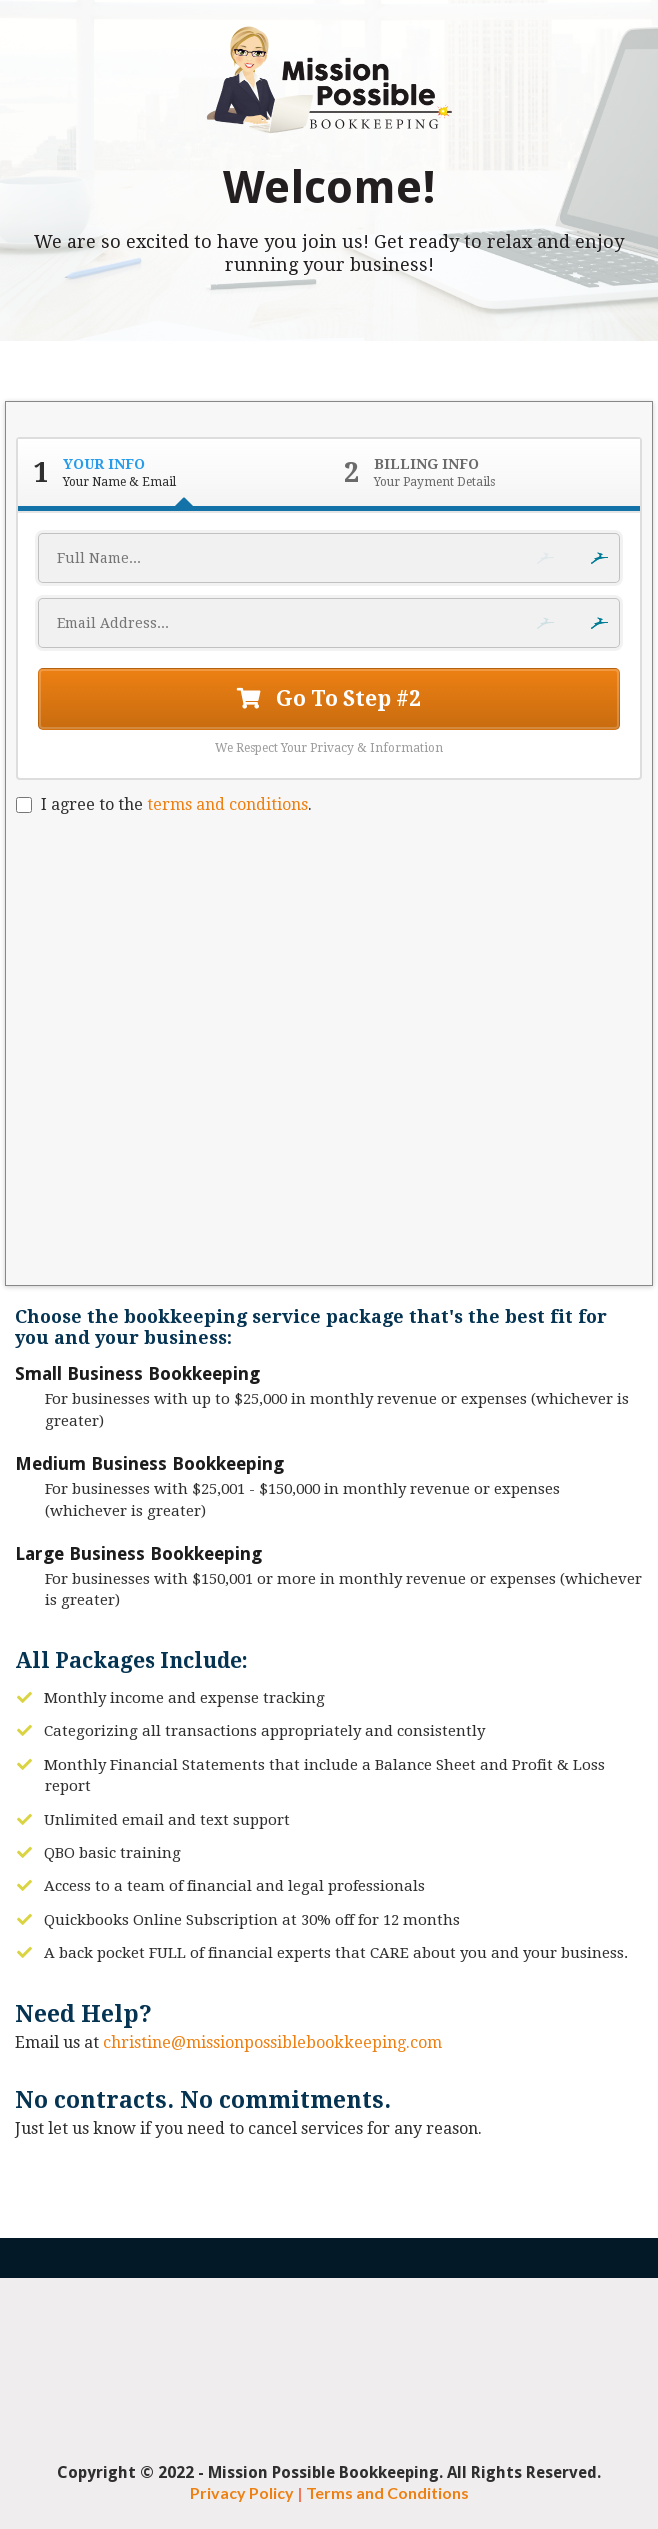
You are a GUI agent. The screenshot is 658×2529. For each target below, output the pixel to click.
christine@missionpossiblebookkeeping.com (272, 2042)
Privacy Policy (242, 2492)
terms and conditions (227, 804)
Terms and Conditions (387, 2492)
